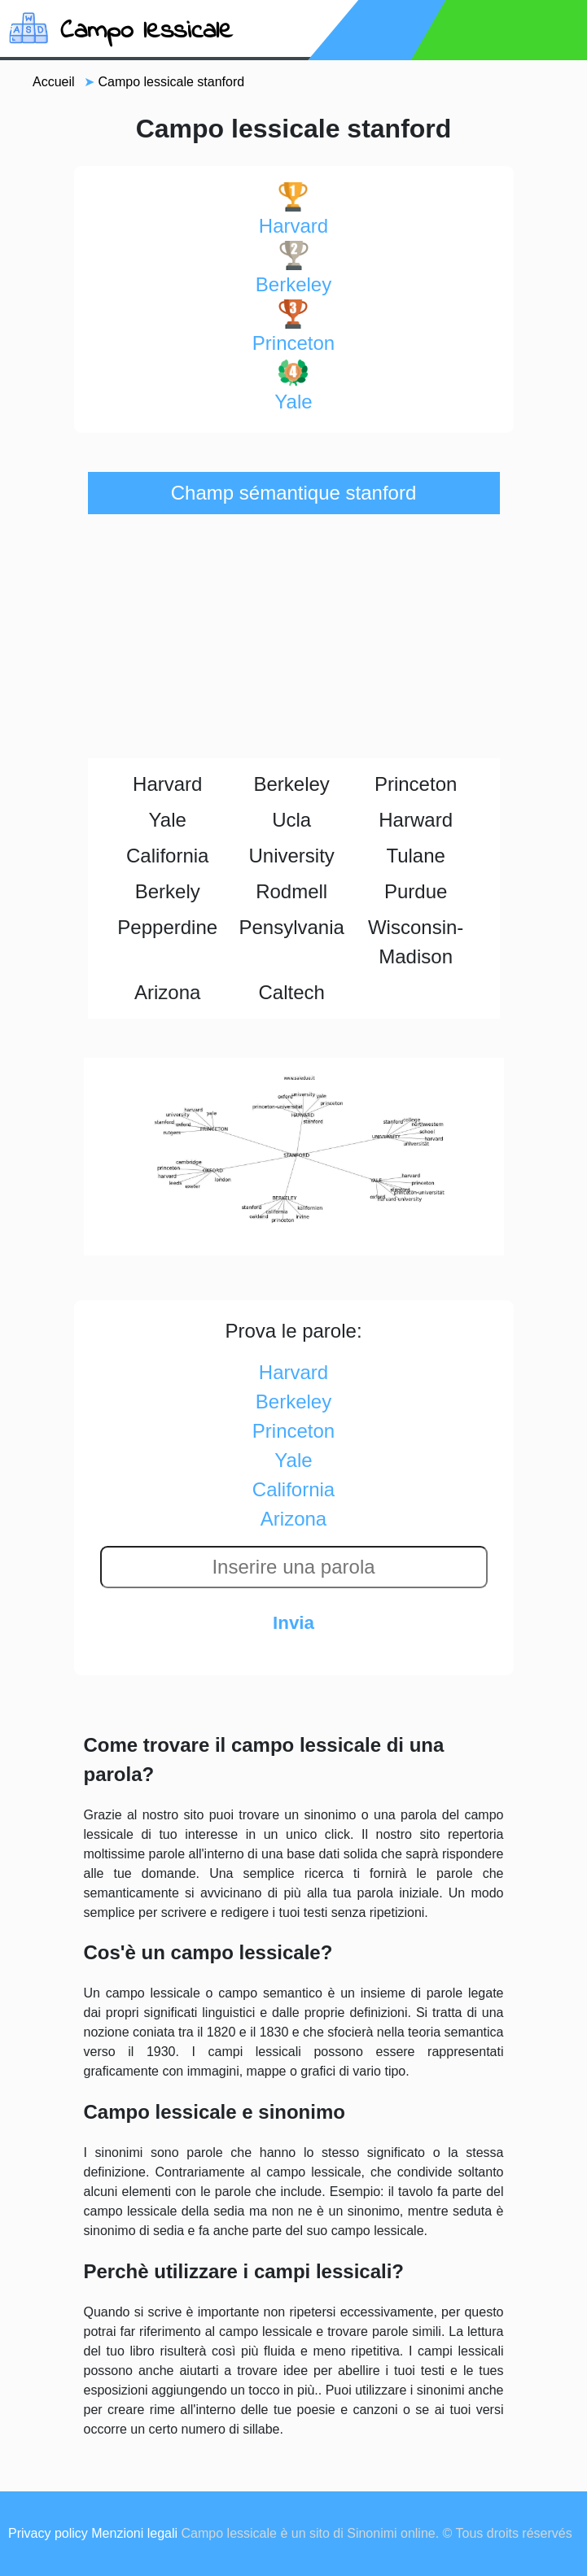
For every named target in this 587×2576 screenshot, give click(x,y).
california (293, 1489)
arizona (293, 1519)
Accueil (54, 82)
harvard (293, 209)
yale (293, 385)
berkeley (293, 268)
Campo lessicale (146, 31)
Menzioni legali (134, 2533)
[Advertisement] (294, 636)
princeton (293, 326)
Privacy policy (48, 2533)
